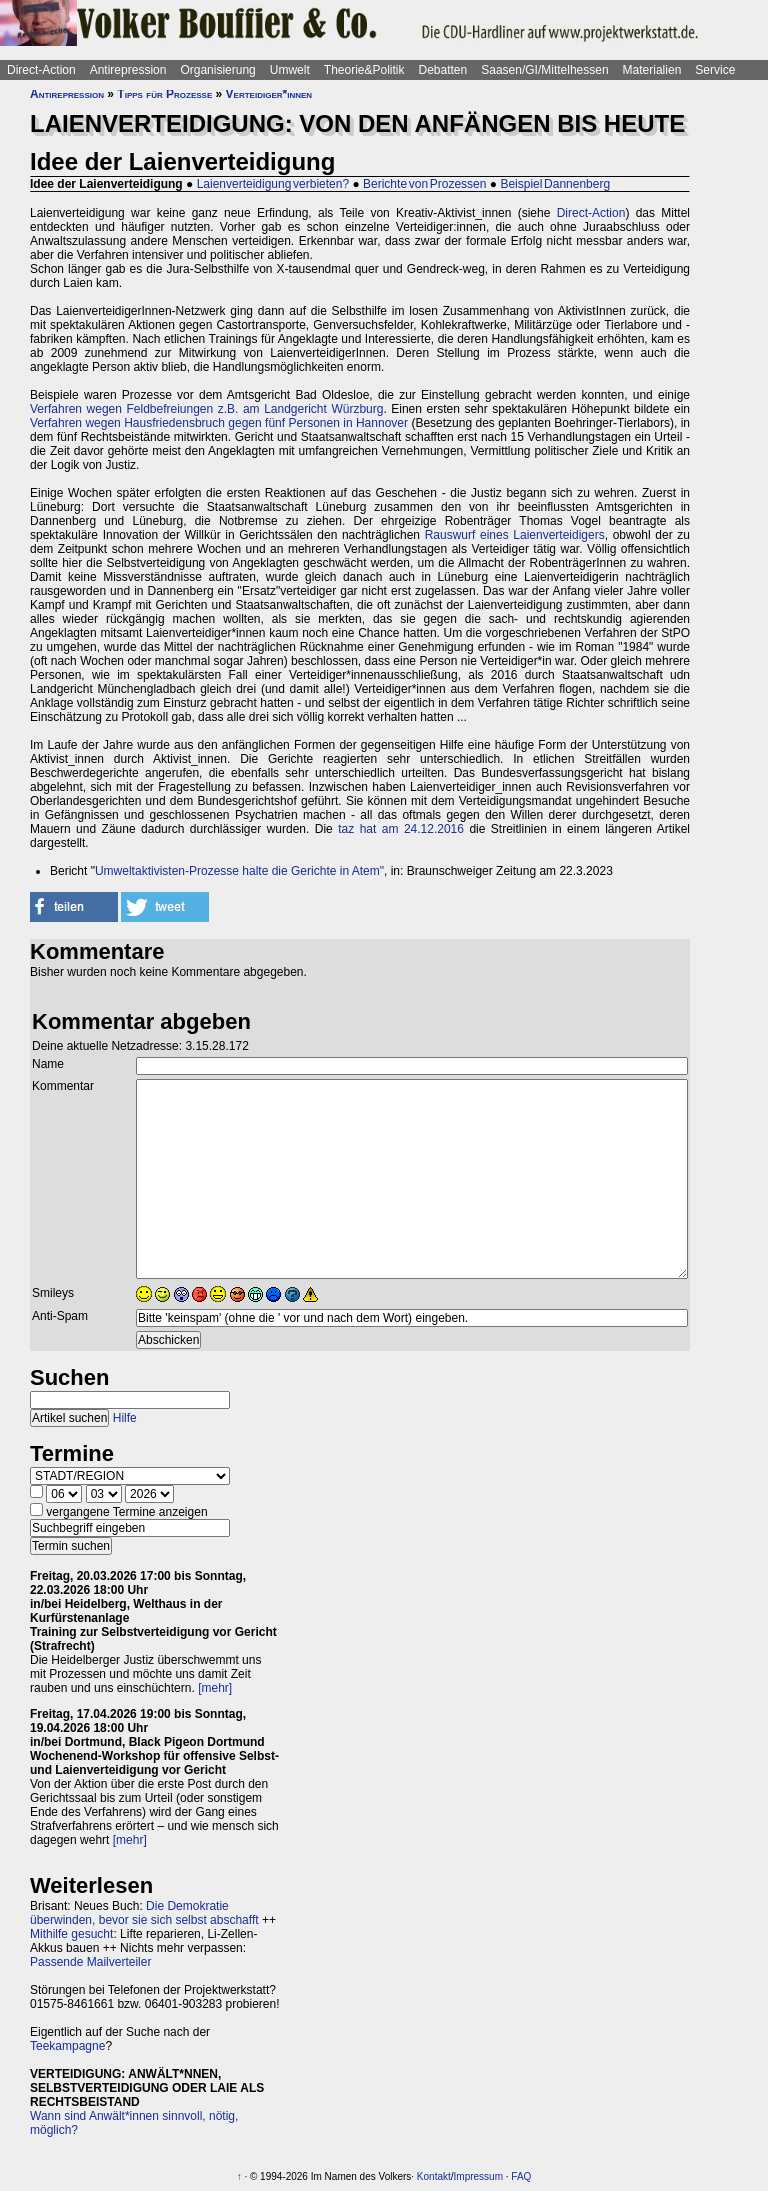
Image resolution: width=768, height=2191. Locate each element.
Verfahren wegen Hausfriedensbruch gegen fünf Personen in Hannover (219, 423)
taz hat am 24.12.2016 (401, 829)
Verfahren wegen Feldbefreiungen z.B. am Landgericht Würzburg (206, 409)
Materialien (652, 70)
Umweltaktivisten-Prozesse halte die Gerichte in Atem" (239, 871)
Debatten (443, 70)
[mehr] (215, 1688)
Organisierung (217, 70)
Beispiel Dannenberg (555, 184)
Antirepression (128, 70)
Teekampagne (67, 2046)
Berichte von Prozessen (424, 184)
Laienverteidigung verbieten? (273, 184)
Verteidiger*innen (269, 94)
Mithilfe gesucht (71, 1934)
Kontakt (434, 2176)
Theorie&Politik (364, 70)
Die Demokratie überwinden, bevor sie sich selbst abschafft (144, 1913)
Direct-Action (41, 70)
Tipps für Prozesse (164, 94)
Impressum (478, 2176)
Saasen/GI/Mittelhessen (544, 70)
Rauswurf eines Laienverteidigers (515, 535)
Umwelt (290, 70)
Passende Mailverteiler (90, 1962)
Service (715, 70)
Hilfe (125, 1418)
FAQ (521, 2176)
